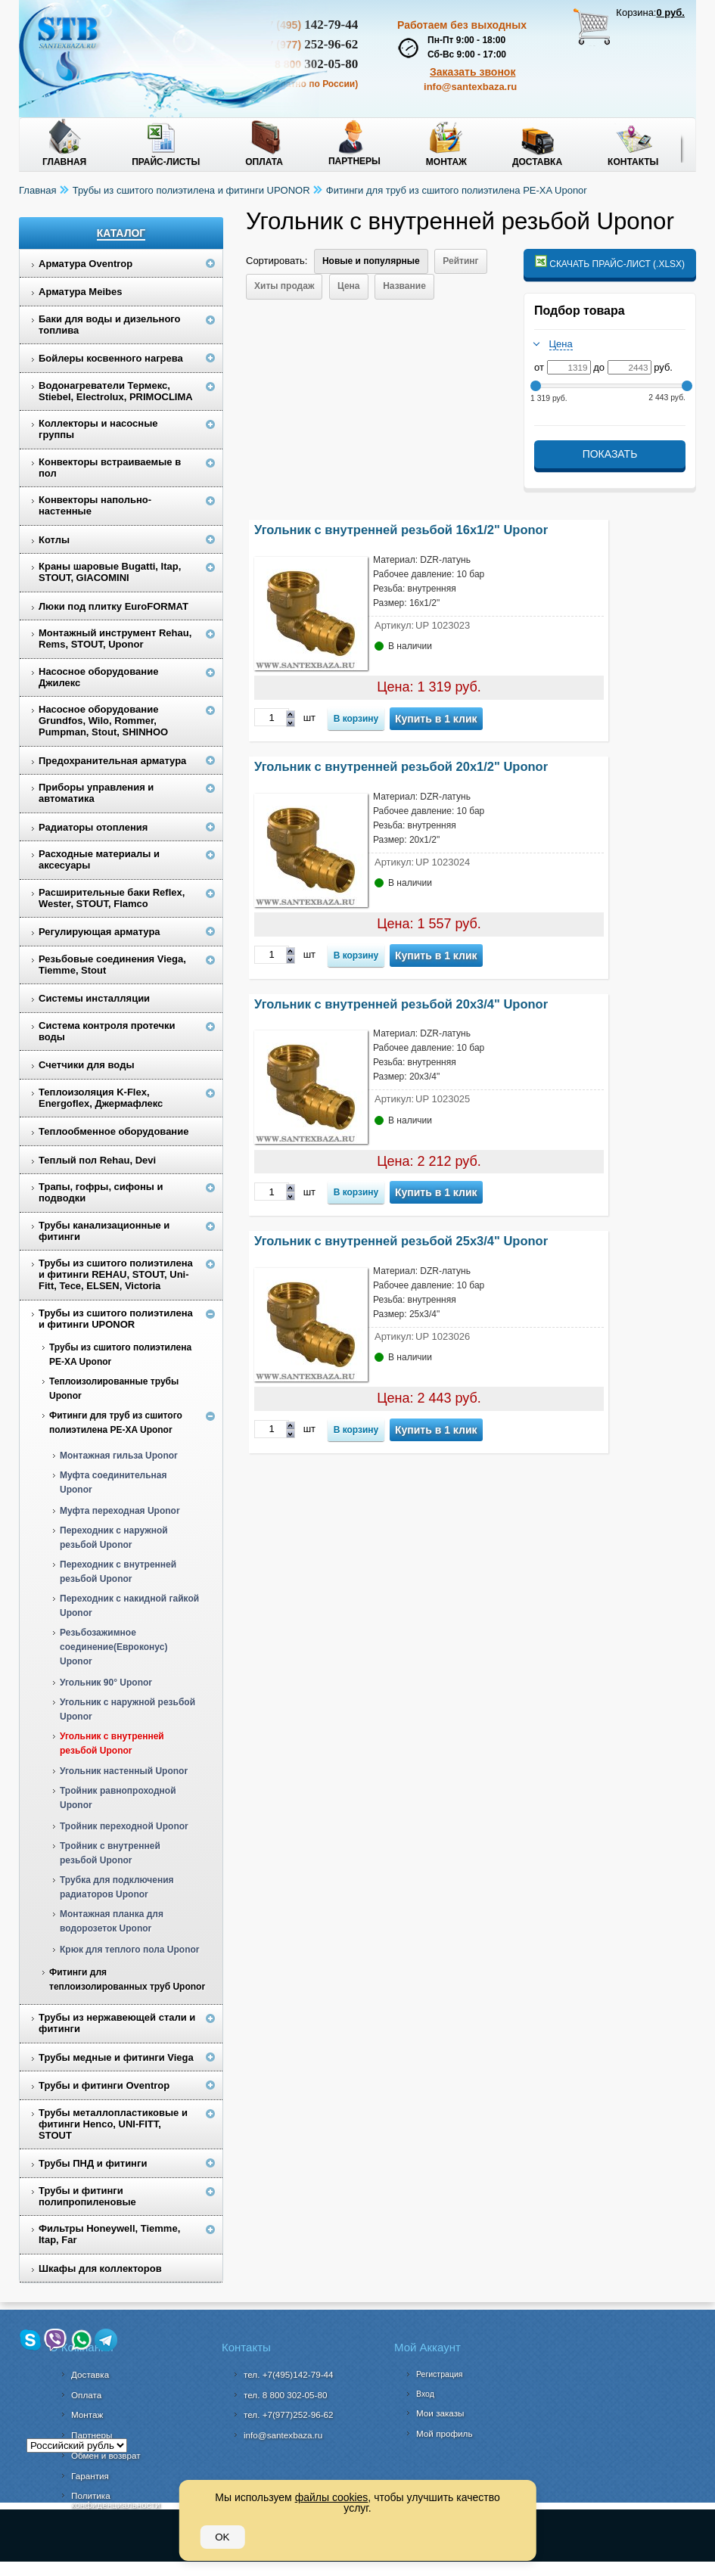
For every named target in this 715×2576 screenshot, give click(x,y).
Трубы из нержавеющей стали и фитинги (117, 2023)
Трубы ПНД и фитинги (93, 2163)
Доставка (537, 162)
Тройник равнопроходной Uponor (118, 1797)
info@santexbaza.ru (470, 86)
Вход (425, 2393)
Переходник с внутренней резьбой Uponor (118, 1571)
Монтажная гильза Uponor (119, 1455)
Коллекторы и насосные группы (98, 429)
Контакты (633, 162)
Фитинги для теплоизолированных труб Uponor (127, 1979)
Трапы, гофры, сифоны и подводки (101, 1192)
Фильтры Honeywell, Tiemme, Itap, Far (109, 2234)
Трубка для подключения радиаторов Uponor (117, 1887)
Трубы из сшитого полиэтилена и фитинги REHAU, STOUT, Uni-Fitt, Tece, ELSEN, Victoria (116, 1274)
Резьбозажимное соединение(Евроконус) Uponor (113, 1647)
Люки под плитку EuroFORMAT (113, 606)
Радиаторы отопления (93, 827)
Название (404, 286)
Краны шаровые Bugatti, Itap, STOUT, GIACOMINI (110, 572)
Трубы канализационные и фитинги (104, 1231)
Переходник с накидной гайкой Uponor (129, 1605)
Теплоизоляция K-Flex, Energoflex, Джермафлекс (101, 1097)
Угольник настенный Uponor (124, 1771)
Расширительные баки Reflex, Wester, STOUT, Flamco (112, 898)
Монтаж (446, 162)
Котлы (54, 539)
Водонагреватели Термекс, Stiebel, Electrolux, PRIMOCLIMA (116, 391)
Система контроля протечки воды (107, 1031)
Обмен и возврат (106, 2455)
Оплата (264, 162)
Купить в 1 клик (436, 719)
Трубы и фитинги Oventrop (104, 2085)
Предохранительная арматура (112, 760)
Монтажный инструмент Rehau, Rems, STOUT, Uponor (115, 638)
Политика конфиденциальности (115, 2500)
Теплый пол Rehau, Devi (97, 1160)
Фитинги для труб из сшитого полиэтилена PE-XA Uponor (456, 190)
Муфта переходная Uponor (120, 1511)
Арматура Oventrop (85, 263)
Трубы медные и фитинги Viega (116, 2057)
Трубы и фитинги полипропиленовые (87, 2196)
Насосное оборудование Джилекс (98, 677)
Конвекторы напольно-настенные (95, 505)
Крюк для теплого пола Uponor (129, 1949)
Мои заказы (440, 2413)
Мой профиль (444, 2433)
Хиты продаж (284, 286)
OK (222, 2537)
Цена (348, 286)
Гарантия (90, 2476)
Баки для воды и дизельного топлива (110, 324)
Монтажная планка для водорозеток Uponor (111, 1921)
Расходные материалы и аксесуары (99, 859)
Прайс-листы (166, 162)
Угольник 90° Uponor (106, 1682)
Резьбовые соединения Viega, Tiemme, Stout (112, 964)
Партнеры (354, 161)
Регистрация (439, 2374)
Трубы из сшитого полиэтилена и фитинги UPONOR (191, 190)
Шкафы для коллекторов (100, 2268)
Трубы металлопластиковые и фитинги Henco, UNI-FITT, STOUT (113, 2124)
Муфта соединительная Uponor (113, 1482)
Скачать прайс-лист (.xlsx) (610, 262)
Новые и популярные (371, 261)
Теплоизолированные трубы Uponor (114, 1388)
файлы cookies (331, 2497)
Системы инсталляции (94, 998)
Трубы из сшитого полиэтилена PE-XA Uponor (120, 1354)
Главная (64, 162)
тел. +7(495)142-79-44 (289, 2374)
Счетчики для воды (87, 1064)
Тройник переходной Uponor (124, 1826)
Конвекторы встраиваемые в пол (110, 467)
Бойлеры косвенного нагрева (111, 358)
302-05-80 (285, 2395)
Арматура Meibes (80, 291)
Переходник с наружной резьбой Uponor (114, 1537)
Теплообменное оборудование (113, 1131)
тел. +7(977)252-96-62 (289, 2414)
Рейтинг (460, 261)
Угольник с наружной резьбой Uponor (127, 1709)
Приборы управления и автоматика (96, 793)
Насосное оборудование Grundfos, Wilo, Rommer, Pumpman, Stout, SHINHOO (103, 721)
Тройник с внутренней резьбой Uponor (110, 1853)
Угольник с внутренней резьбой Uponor (112, 1743)
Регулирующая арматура (99, 931)
